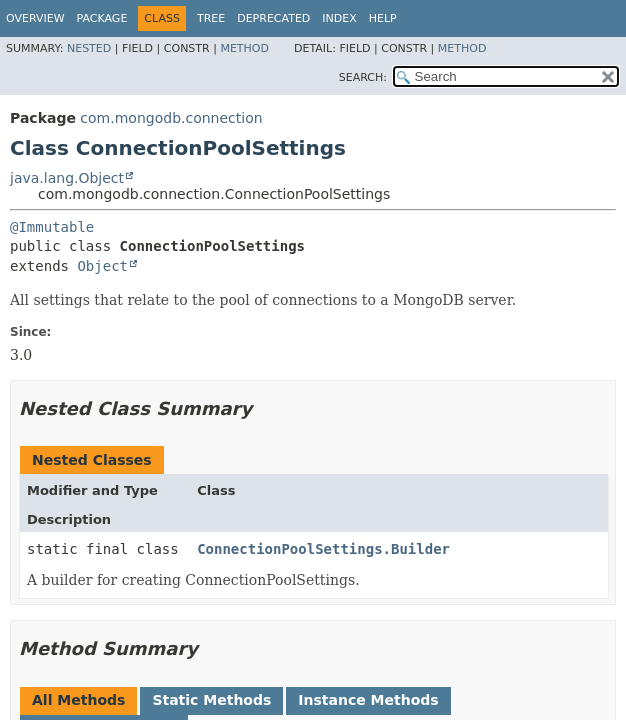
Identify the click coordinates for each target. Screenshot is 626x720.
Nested (89, 48)
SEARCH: (363, 77)
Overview (35, 18)
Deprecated (273, 18)
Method (244, 48)
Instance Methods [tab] (368, 700)
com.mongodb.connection (171, 118)
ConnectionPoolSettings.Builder (323, 549)
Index (339, 18)
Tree (211, 18)
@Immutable (52, 227)
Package (102, 18)
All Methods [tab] (78, 700)
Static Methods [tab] (211, 700)
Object (102, 266)
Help (383, 18)
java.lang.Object (67, 178)
